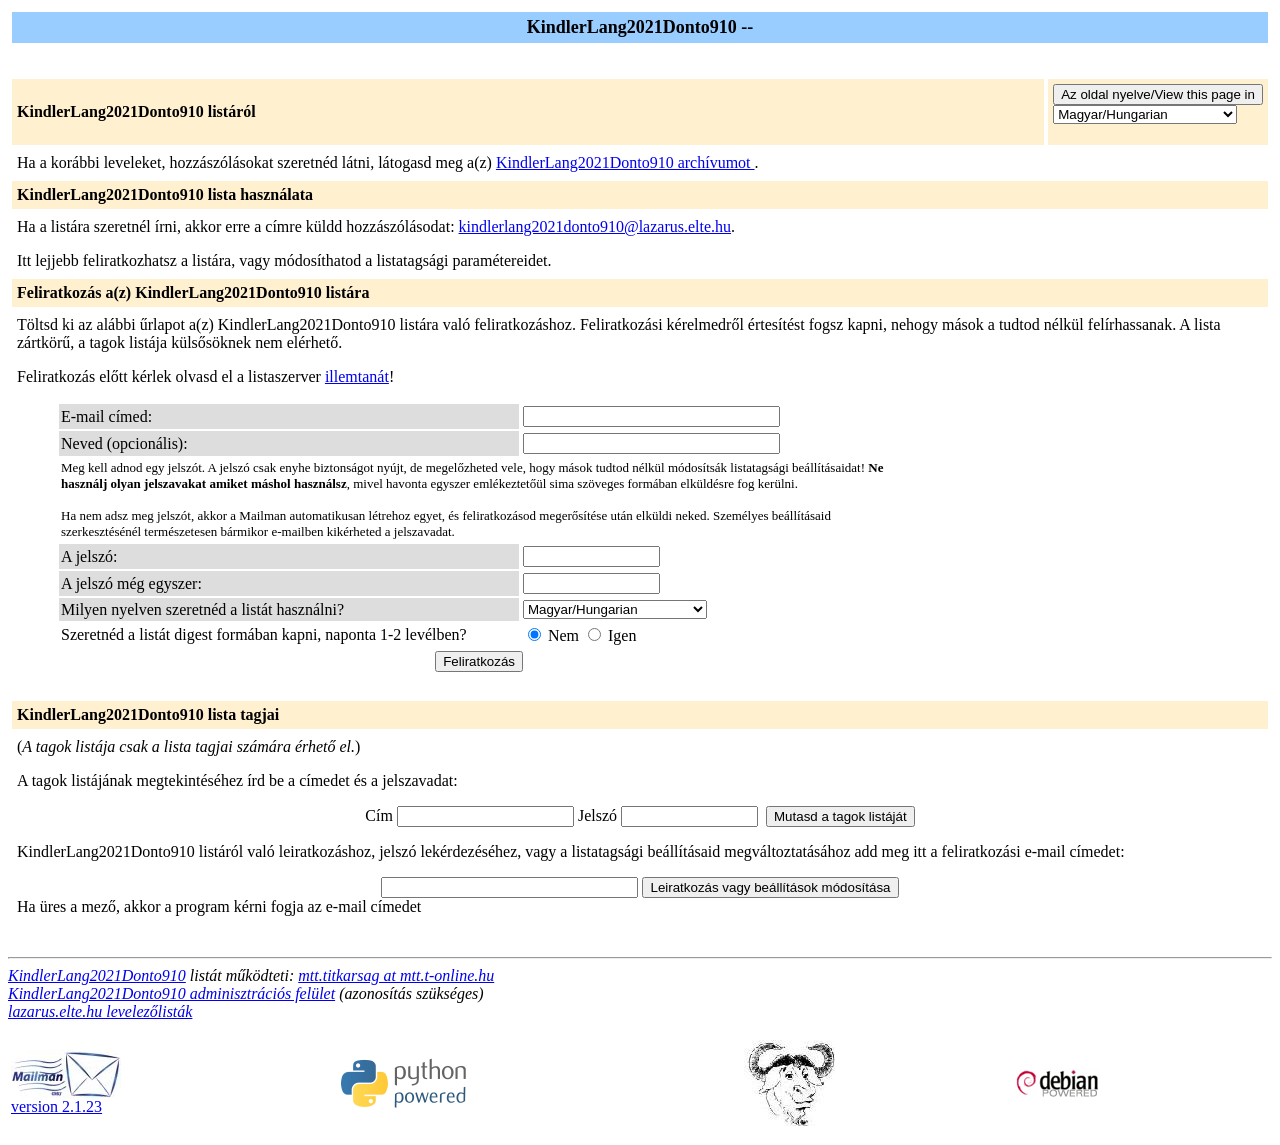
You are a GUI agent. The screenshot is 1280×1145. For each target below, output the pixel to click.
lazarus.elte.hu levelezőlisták (100, 1011)
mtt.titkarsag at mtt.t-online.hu (396, 975)
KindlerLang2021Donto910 (97, 975)
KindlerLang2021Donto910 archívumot (625, 162)
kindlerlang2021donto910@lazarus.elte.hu (595, 226)
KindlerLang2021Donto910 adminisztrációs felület (171, 993)
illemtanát (357, 376)
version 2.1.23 (66, 1099)
